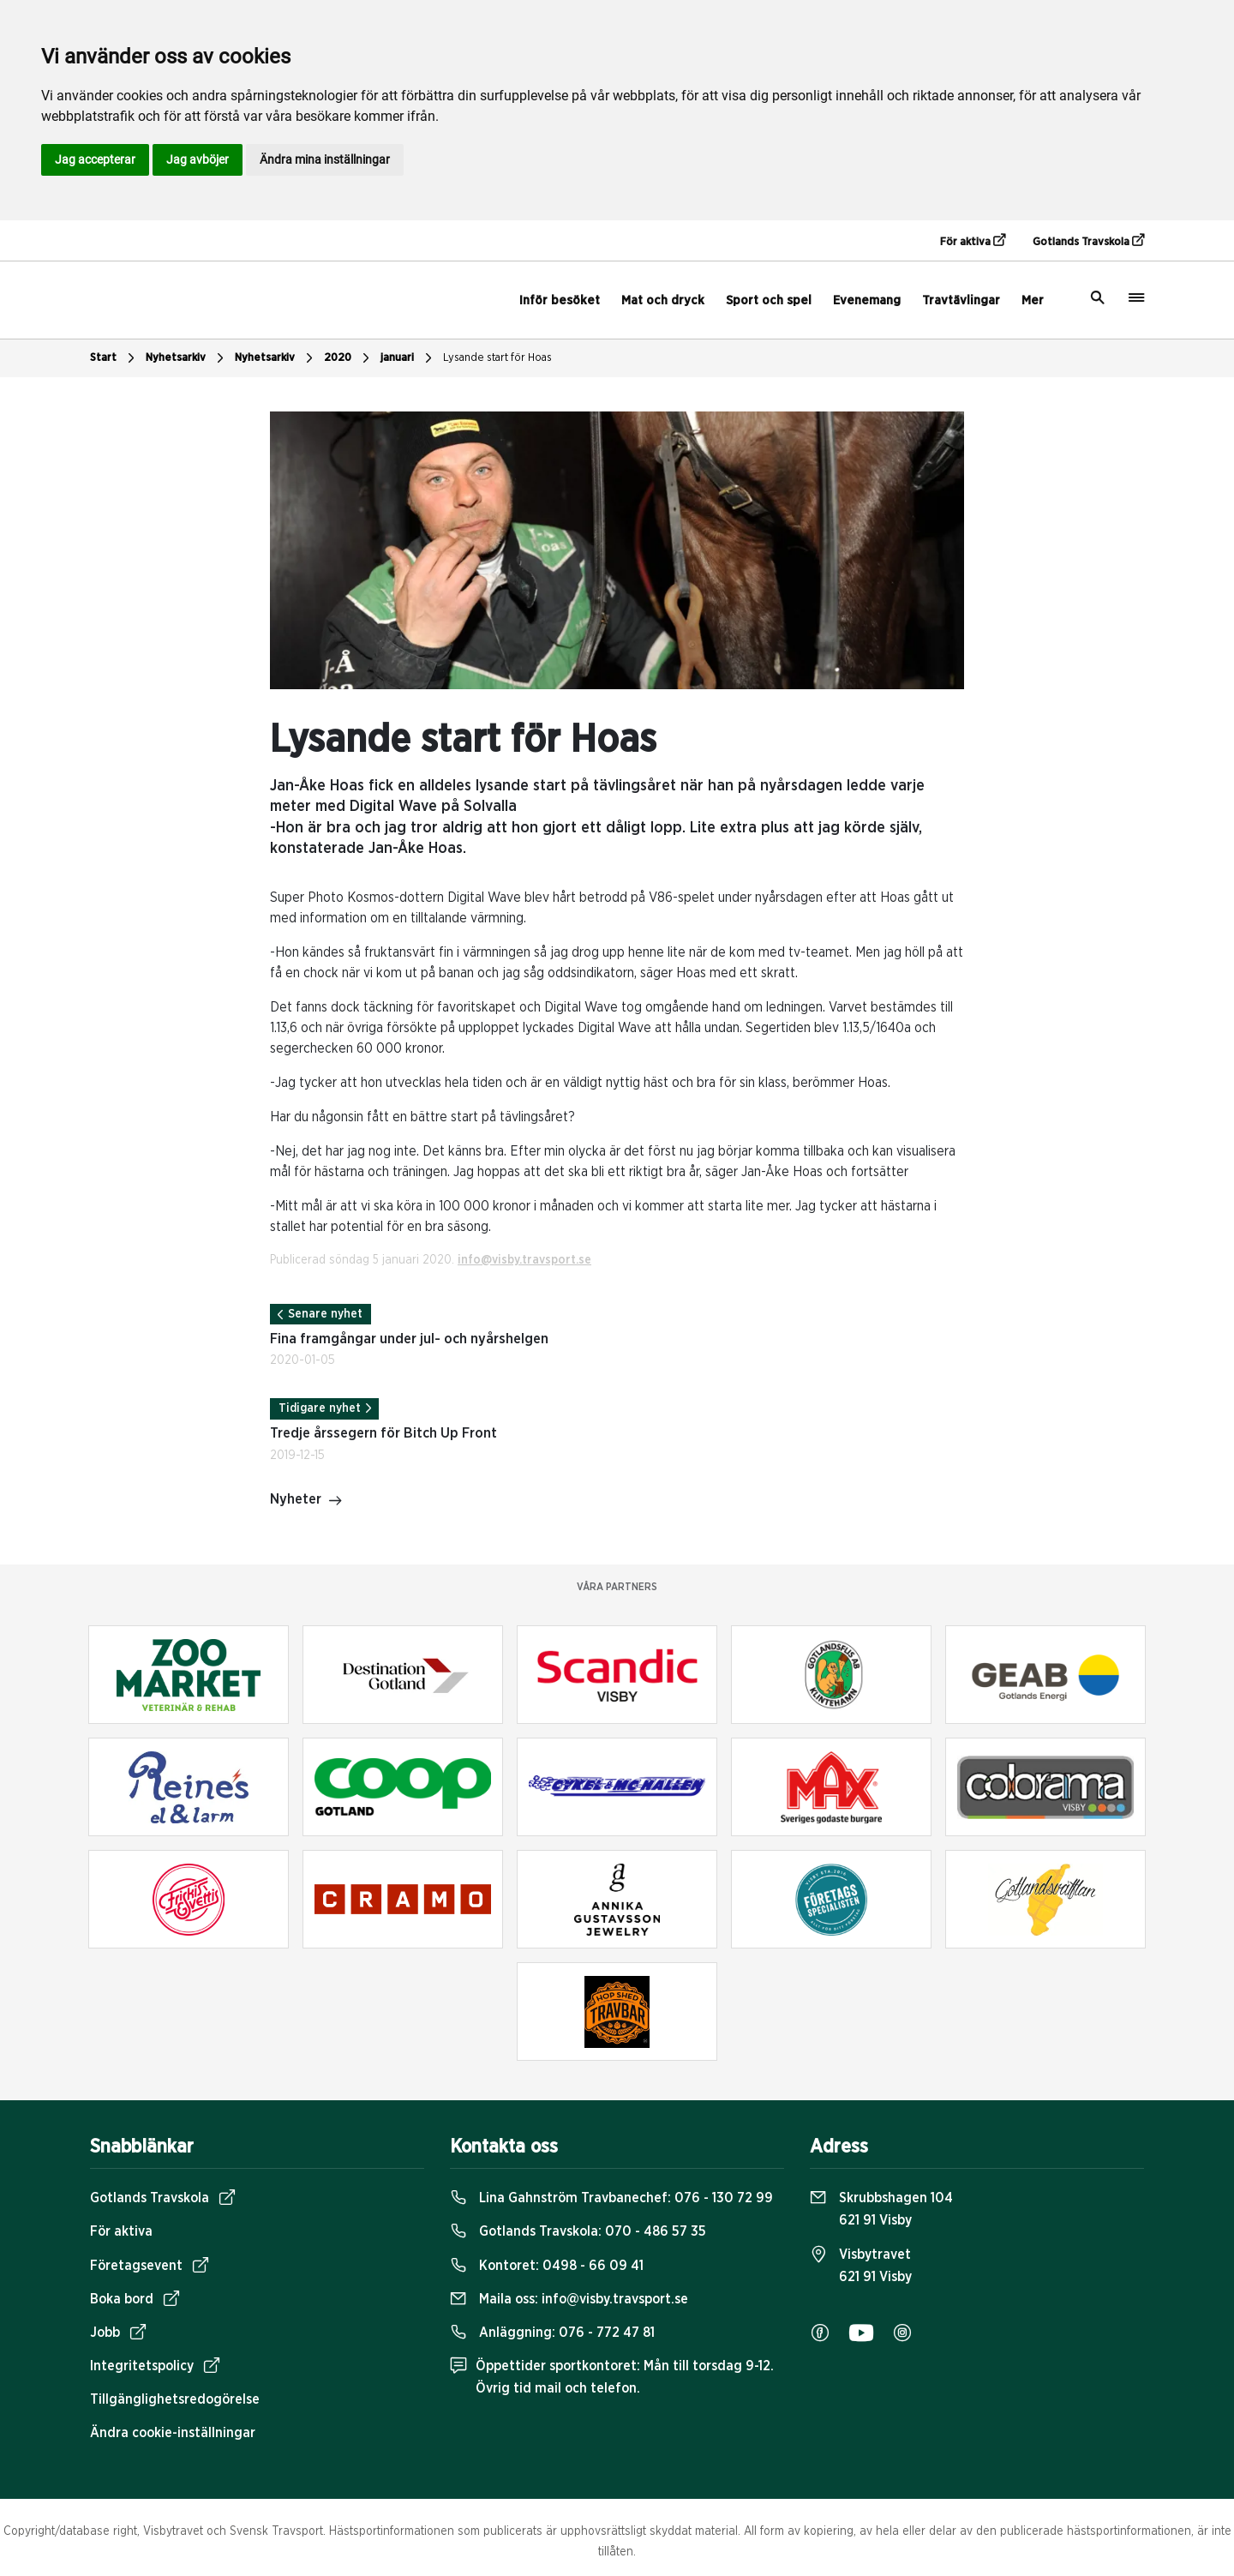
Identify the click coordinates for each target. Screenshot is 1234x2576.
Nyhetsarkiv (187, 358)
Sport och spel (769, 300)
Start (114, 358)
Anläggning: (552, 2332)
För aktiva (972, 241)
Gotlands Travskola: (578, 2231)
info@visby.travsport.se (524, 1260)
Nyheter (306, 1501)
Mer (1032, 300)
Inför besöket (559, 300)
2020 (349, 358)
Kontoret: (547, 2266)
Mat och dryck (662, 300)
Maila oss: (569, 2299)
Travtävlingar (961, 300)
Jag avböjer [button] (197, 159)
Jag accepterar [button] (95, 159)
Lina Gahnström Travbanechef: (611, 2198)
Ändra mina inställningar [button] (325, 159)
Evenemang (867, 300)
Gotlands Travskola (1088, 241)
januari (408, 358)
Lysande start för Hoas (497, 357)
